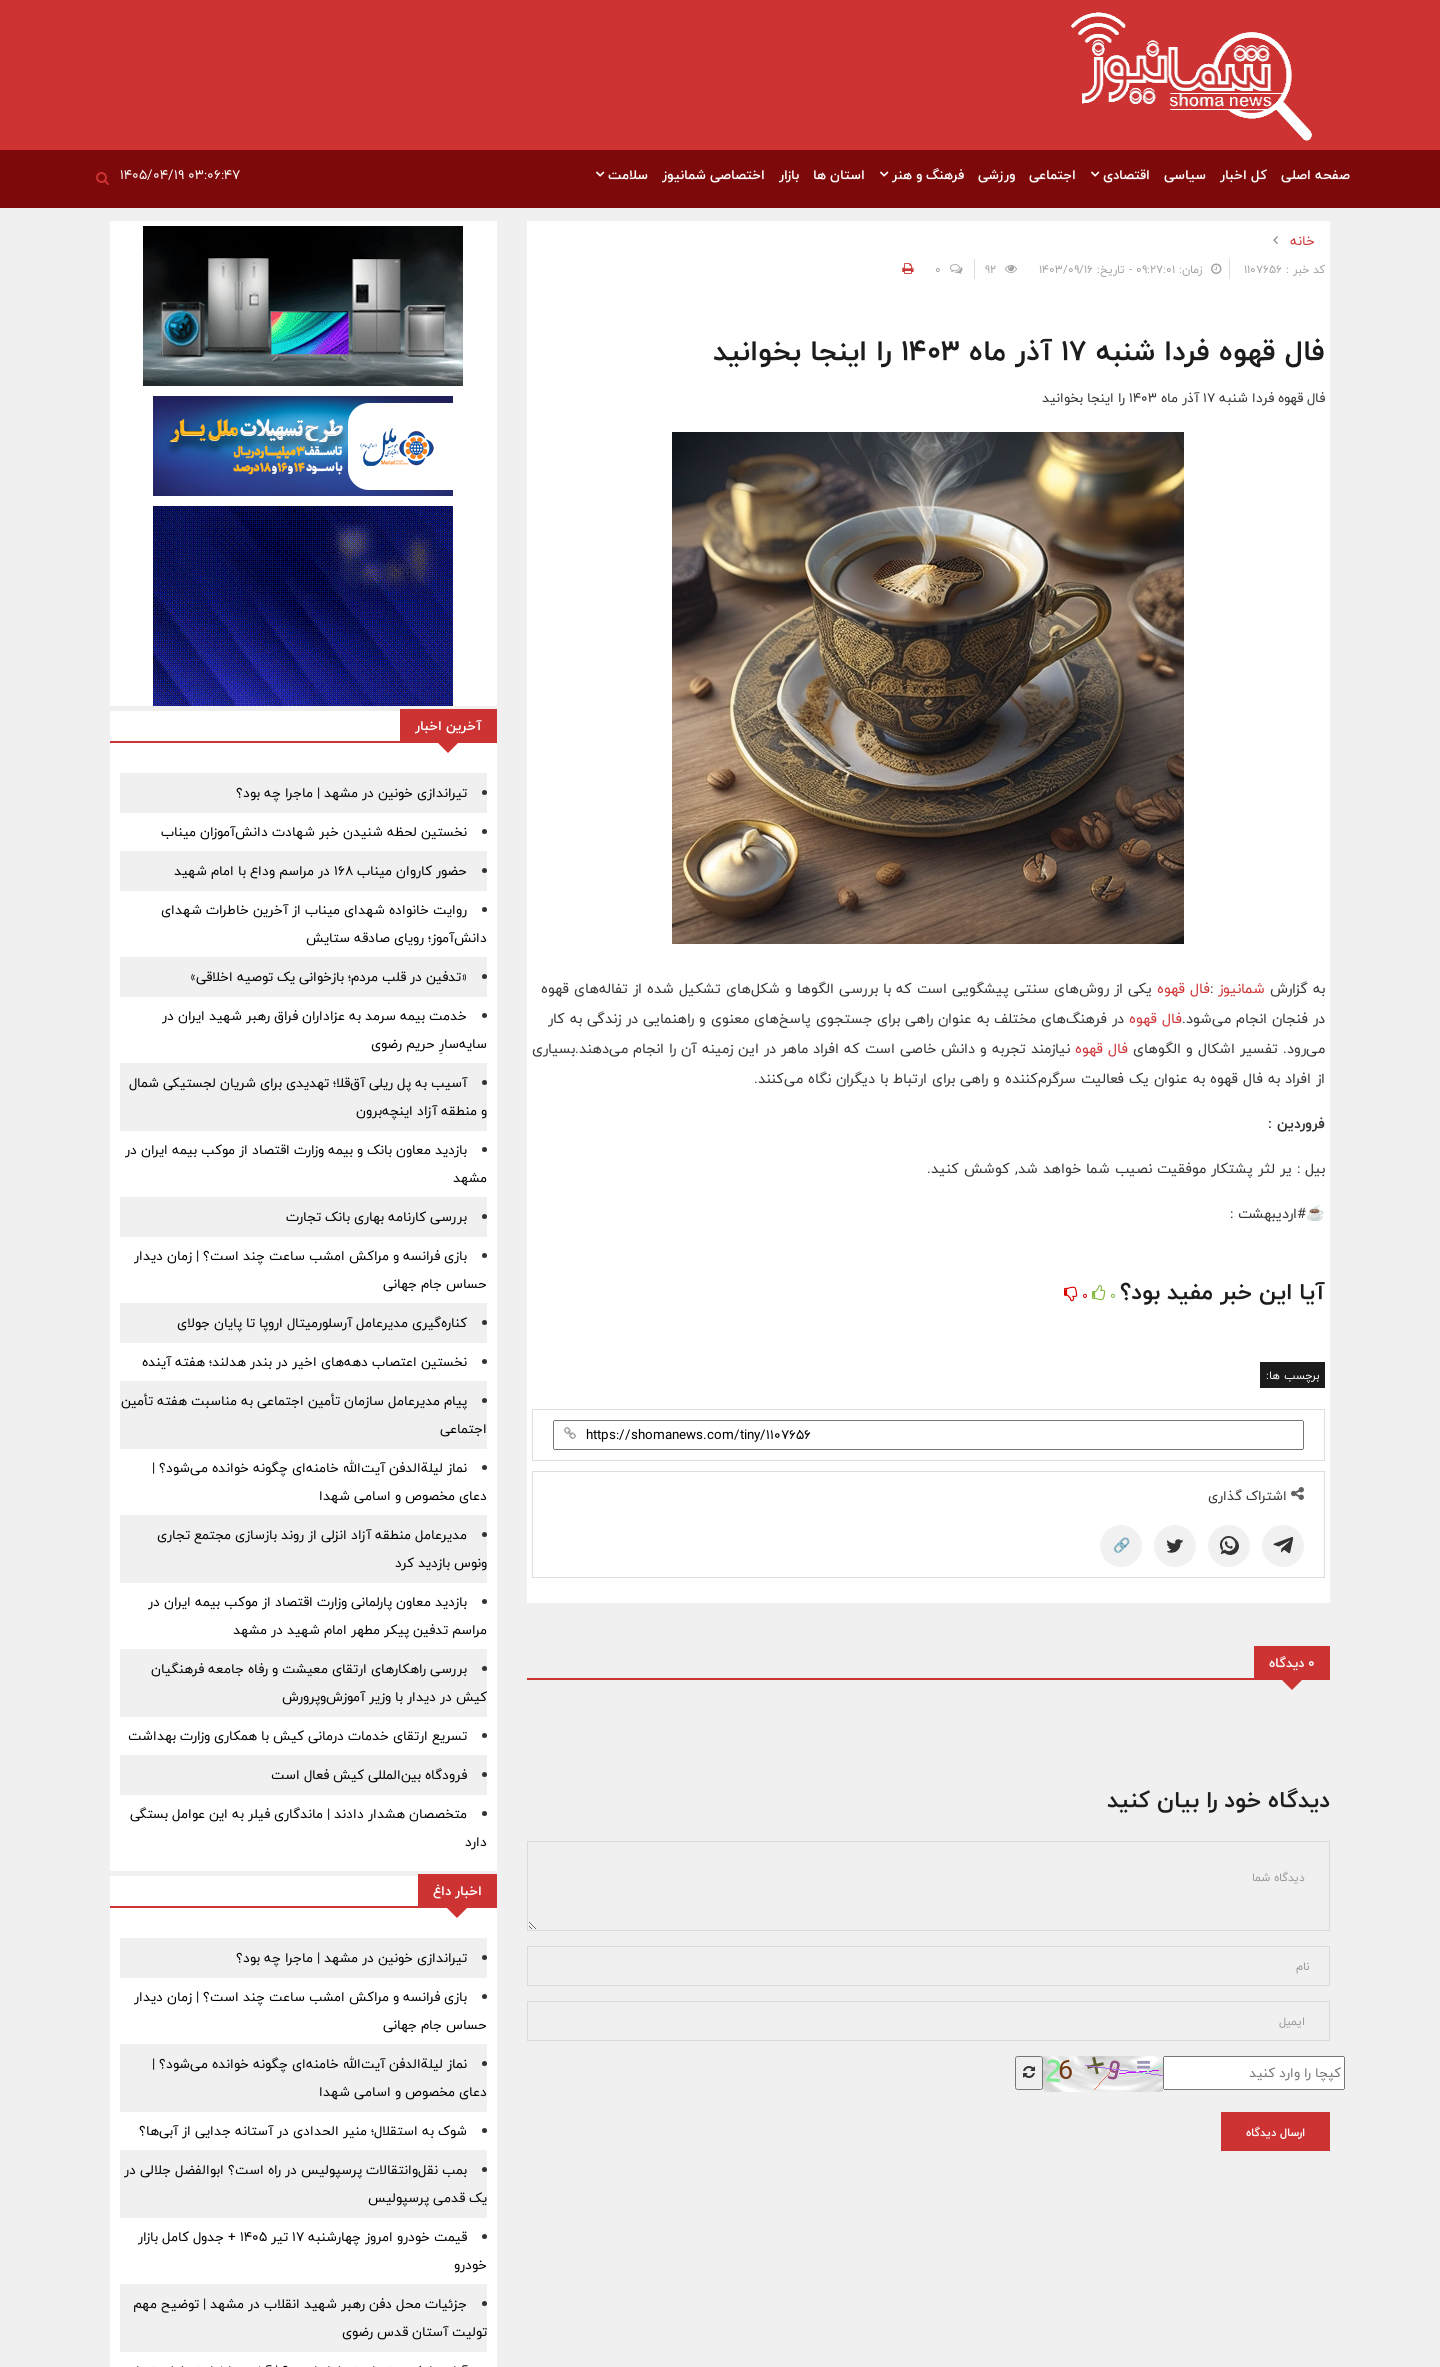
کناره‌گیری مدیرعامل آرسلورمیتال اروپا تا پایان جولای (322, 1323)
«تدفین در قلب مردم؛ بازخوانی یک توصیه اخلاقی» (328, 977)
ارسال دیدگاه (1275, 2132)
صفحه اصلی (1315, 175)
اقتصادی (1120, 175)
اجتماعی (1052, 175)
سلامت (621, 175)
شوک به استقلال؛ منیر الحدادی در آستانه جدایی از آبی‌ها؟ (303, 2131)
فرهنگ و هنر (921, 175)
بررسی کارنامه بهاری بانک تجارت (376, 1217)
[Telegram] (1283, 1546)
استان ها (839, 175)
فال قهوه (1183, 988)
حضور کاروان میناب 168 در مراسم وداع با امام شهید (320, 871)
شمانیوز (1244, 988)
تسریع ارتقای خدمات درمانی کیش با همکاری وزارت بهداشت (297, 1736)
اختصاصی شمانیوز (713, 175)
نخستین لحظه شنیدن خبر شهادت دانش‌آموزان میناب (314, 832)
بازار (789, 175)
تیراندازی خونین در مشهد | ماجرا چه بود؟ (351, 793)
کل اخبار (1243, 175)
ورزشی (996, 175)
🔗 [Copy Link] (1121, 1546)
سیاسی (1185, 175)
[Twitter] (1175, 1546)
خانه (1302, 241)
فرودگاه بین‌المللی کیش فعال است (369, 1775)
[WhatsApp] (1229, 1546)
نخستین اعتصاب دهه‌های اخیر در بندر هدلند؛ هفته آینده (304, 1362)
